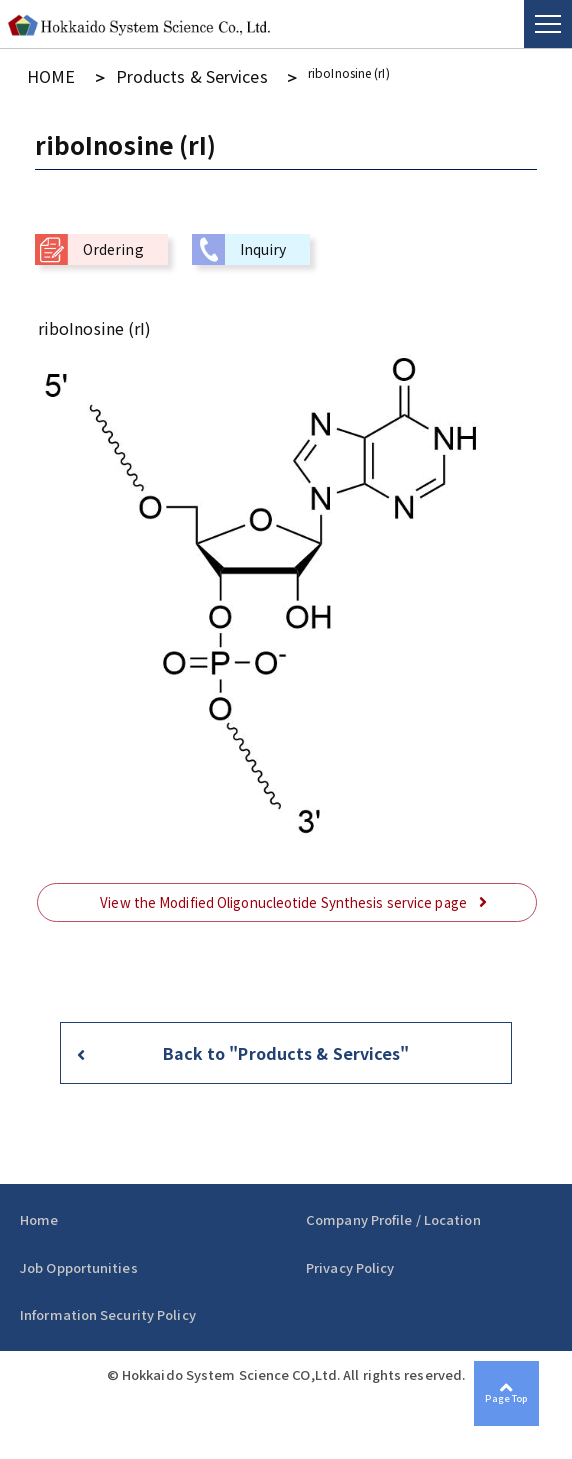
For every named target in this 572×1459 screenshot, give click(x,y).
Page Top (531, 1418)
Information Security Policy (108, 1308)
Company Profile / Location (393, 1213)
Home (39, 1213)
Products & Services (145, 73)
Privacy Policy (350, 1261)
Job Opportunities (79, 1261)
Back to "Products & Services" (286, 1047)
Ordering (113, 243)
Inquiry (263, 243)
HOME (43, 73)
